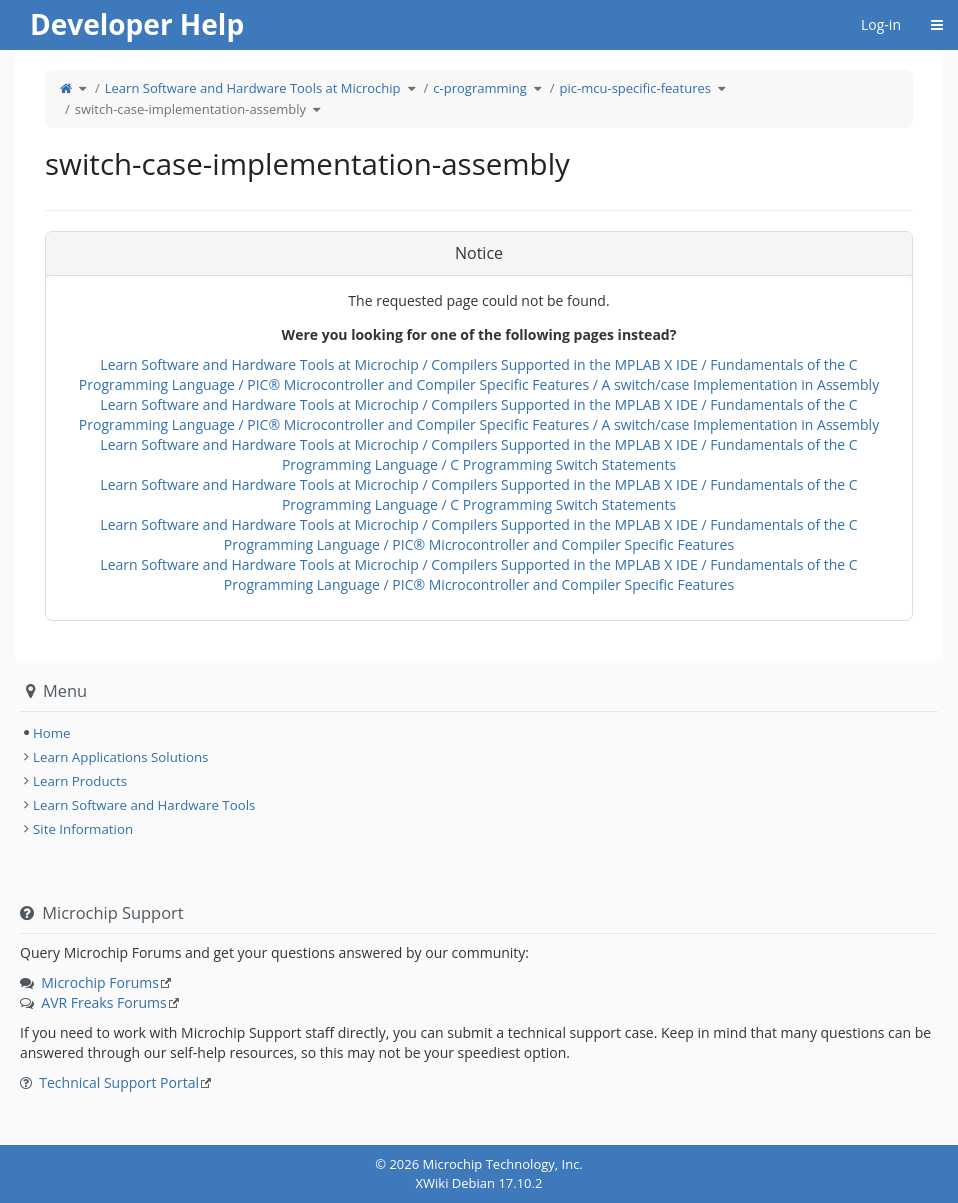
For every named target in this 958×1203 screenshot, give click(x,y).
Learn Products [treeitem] (80, 781)
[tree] (479, 733)
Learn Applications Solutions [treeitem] (120, 757)
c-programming (479, 88)
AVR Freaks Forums (103, 1002)
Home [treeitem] (52, 733)
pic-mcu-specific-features (635, 88)
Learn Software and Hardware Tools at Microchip (253, 88)
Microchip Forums (100, 982)
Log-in (881, 24)
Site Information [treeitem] (83, 829)
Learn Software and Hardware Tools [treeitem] (144, 805)
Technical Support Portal (119, 1082)
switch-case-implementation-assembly (190, 109)
